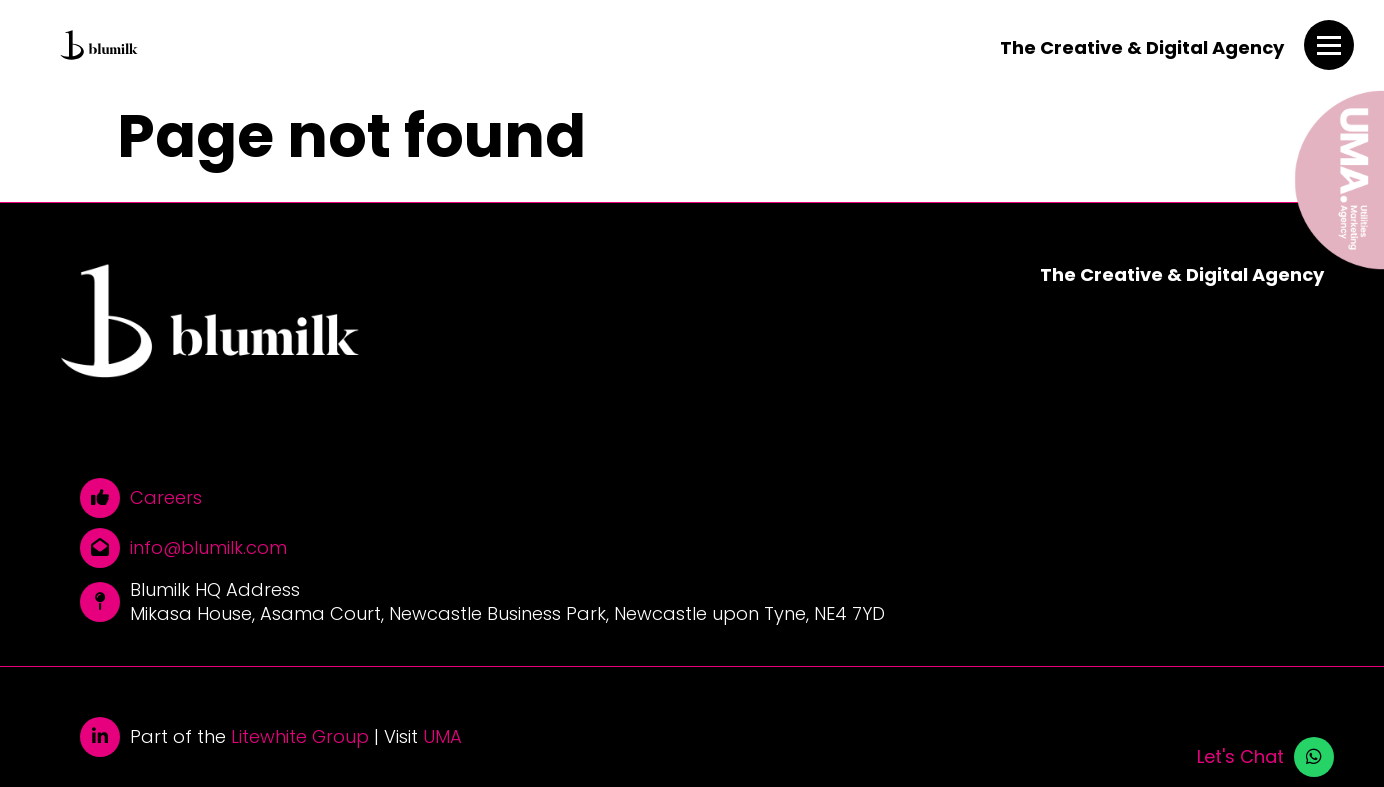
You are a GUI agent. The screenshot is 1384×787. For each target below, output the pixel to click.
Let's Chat (1240, 757)
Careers (166, 498)
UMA (442, 737)
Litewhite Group (300, 737)
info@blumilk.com (208, 548)
